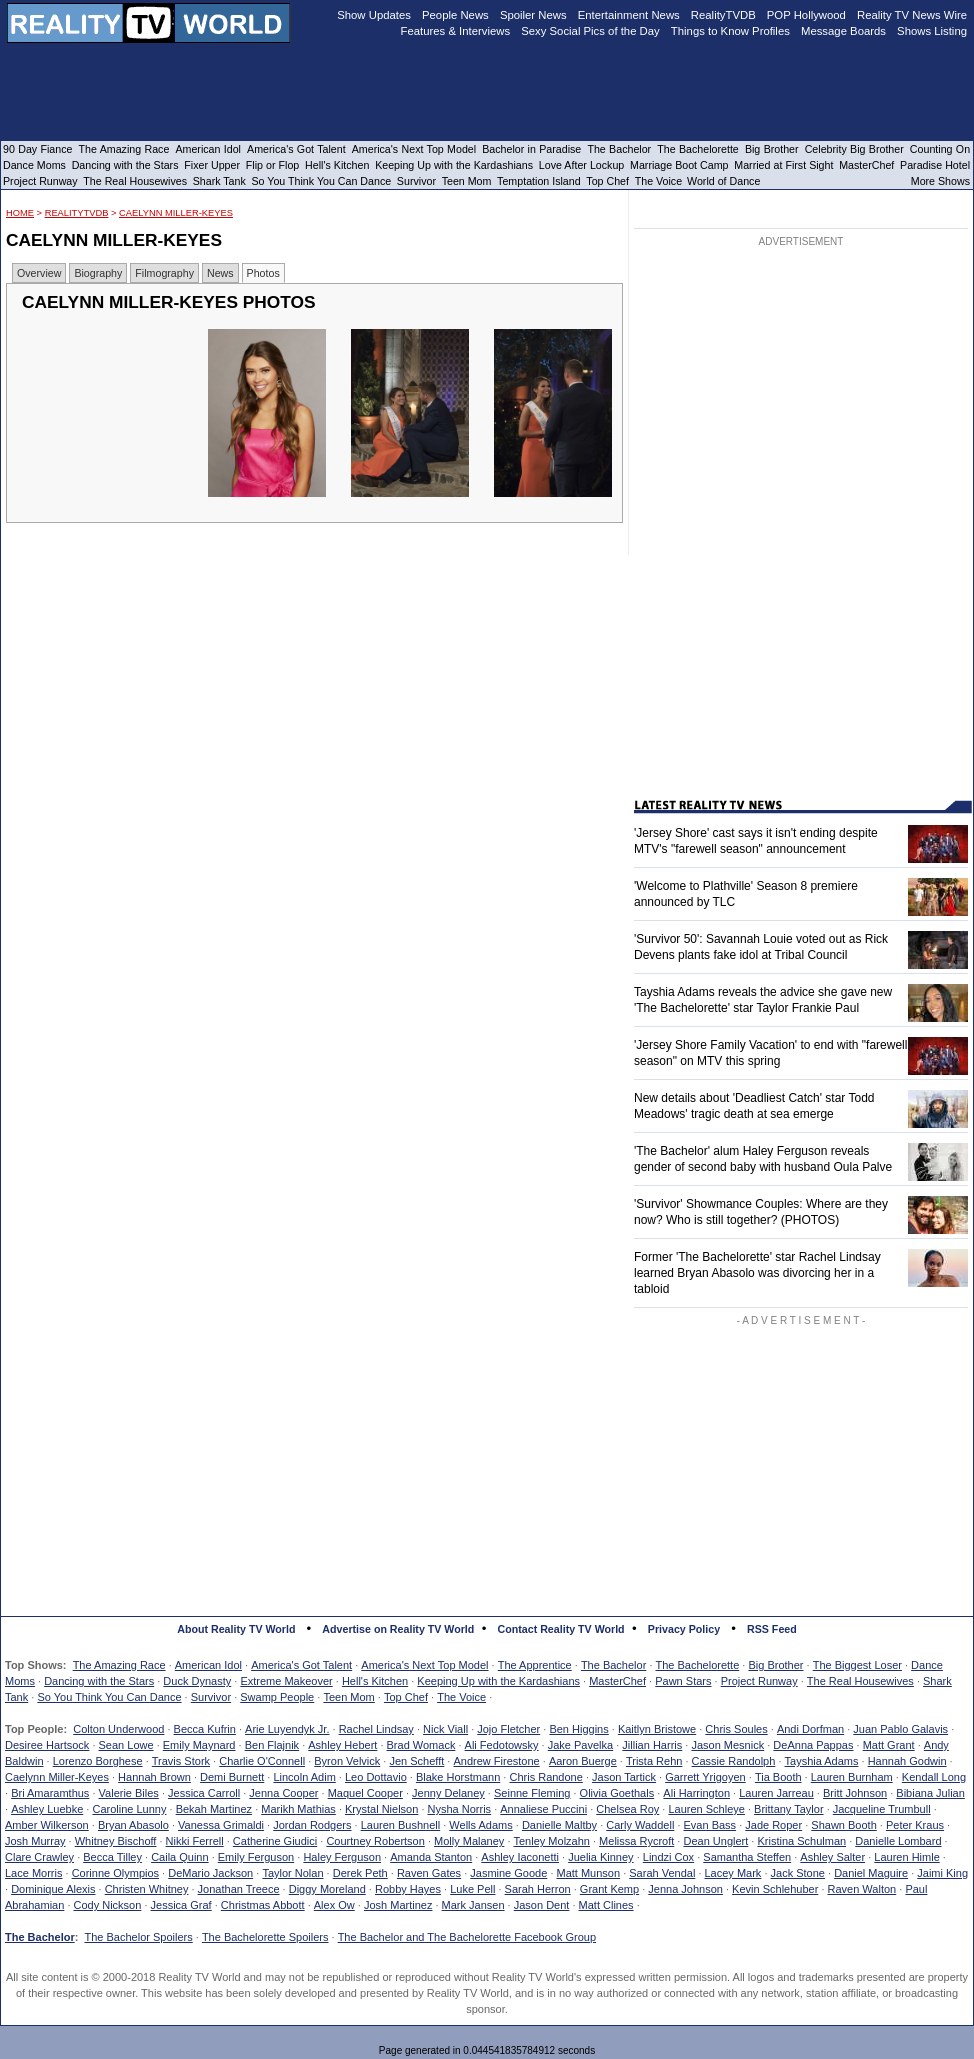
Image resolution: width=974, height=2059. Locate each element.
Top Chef (406, 1697)
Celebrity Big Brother (854, 149)
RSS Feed (772, 1629)
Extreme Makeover (286, 1681)
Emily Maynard (199, 1745)
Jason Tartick (624, 1777)
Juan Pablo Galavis (900, 1729)
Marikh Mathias (298, 1809)
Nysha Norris (460, 1809)
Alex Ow (334, 1905)
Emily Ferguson (256, 1857)
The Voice (461, 1697)
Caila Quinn (179, 1857)
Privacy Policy (684, 1629)
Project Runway (759, 1681)
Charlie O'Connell (262, 1761)
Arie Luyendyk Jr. (287, 1729)
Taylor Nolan (292, 1873)
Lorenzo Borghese (98, 1761)
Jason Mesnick (727, 1745)
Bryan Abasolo (133, 1825)
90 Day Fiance (37, 149)
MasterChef (617, 1681)
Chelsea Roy (627, 1809)
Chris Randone (545, 1777)
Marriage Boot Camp (679, 165)
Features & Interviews (456, 31)
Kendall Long (934, 1777)
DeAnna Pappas (813, 1745)
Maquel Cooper (365, 1793)
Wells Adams (480, 1825)
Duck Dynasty (197, 1681)
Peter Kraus (915, 1825)
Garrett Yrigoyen (705, 1777)
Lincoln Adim (304, 1777)
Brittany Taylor (789, 1809)
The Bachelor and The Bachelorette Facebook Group (467, 1937)
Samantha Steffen (747, 1857)
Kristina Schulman (801, 1841)
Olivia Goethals (617, 1793)
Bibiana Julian (930, 1793)
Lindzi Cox (668, 1857)
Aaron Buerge (583, 1761)
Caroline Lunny (129, 1809)
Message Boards (843, 31)
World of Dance (723, 181)
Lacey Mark (733, 1873)
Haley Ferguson (342, 1857)
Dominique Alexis (53, 1889)
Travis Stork (181, 1761)
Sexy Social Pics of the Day (590, 31)
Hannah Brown (154, 1777)
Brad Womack (421, 1745)
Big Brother (775, 1665)
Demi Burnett (232, 1777)
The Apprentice (535, 1665)
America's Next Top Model (424, 1665)
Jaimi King (942, 1873)
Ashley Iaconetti (520, 1857)
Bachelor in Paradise (531, 149)
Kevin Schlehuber (775, 1889)
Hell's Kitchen (375, 1681)
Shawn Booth (843, 1825)
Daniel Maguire (871, 1873)
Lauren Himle (906, 1857)
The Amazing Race (119, 1665)
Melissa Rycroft (636, 1841)
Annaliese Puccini (543, 1809)
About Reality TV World (236, 1629)
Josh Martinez (398, 1905)
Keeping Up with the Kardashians (498, 1681)
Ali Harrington (696, 1793)
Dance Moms (34, 165)
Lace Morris (33, 1873)
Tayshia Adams (822, 1761)
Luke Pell (472, 1889)
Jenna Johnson (685, 1889)
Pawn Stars (683, 1681)
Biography (98, 273)
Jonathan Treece (239, 1889)
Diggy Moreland (327, 1889)
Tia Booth (778, 1777)
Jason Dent (542, 1905)
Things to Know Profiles (730, 31)
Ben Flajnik (272, 1745)
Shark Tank (219, 181)
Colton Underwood (118, 1729)
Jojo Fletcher (508, 1729)
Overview (39, 273)
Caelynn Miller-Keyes (176, 213)
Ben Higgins (578, 1729)
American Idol (208, 1665)
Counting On (940, 149)
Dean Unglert (715, 1841)
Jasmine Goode (508, 1873)
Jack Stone (798, 1873)
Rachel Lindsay (376, 1729)
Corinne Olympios (115, 1873)
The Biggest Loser (857, 1665)
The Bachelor (613, 1665)
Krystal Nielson (381, 1809)
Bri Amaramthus (50, 1793)
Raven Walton (862, 1889)
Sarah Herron (538, 1889)
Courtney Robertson (375, 1841)
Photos (263, 273)
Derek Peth (360, 1873)
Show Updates (374, 15)
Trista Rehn (654, 1761)
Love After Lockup (581, 165)
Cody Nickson (108, 1905)
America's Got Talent (301, 1665)
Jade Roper (773, 1825)
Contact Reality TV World (561, 1629)
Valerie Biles (129, 1793)
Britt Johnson (855, 1793)
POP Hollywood (806, 15)
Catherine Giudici (275, 1841)
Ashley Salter (832, 1857)
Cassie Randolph (734, 1761)
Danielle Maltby (559, 1825)
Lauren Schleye (706, 1809)
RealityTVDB (77, 213)
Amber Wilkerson (47, 1825)
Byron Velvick (347, 1761)
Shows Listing (932, 31)
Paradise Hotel (935, 165)
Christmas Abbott (263, 1905)
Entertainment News (629, 15)
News (220, 273)
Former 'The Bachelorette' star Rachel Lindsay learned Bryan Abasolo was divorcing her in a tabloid (757, 1273)
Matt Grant (889, 1745)
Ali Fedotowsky (502, 1745)
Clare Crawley (39, 1857)
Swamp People (277, 1697)
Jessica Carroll (204, 1793)
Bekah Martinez (214, 1809)
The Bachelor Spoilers (138, 1937)
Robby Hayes (408, 1889)
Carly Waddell (640, 1825)
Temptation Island (539, 181)
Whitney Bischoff (116, 1841)
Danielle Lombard (898, 1841)
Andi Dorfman (810, 1729)
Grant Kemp (609, 1889)
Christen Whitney (147, 1889)
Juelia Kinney (600, 1857)
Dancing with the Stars (99, 1681)
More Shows (940, 181)
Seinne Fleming (532, 1793)
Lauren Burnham (852, 1777)
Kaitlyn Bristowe (657, 1729)
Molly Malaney (469, 1841)
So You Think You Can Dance (109, 1697)
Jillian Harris (652, 1745)
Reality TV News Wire (912, 15)
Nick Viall (445, 1729)
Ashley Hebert (342, 1745)
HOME (20, 213)
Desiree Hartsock (47, 1745)
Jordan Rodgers (312, 1825)
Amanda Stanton (431, 1857)
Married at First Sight (783, 165)
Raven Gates (429, 1873)
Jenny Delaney (448, 1793)
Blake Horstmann (458, 1777)
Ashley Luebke (47, 1809)
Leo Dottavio (376, 1777)
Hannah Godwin (907, 1761)
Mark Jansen (473, 1905)
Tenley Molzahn (552, 1841)
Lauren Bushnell (401, 1825)
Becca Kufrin (205, 1729)
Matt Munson (589, 1873)
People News (455, 15)
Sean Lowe (126, 1745)
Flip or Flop (272, 165)
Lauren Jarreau (776, 1793)
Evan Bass (710, 1825)
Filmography (164, 273)
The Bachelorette (698, 1665)
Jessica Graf (181, 1905)
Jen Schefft (416, 1761)
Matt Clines (606, 1905)
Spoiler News (533, 15)
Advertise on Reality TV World (398, 1629)
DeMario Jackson (210, 1873)
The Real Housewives (860, 1681)
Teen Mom (348, 1697)
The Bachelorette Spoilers (265, 1937)
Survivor (211, 1697)
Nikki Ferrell (195, 1841)
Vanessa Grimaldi (221, 1825)
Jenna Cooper (283, 1793)
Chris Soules (736, 1729)
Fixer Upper (212, 165)
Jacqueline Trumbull (882, 1809)
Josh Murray (35, 1841)
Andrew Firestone (496, 1761)
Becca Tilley (112, 1857)
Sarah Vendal (662, 1873)
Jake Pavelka (580, 1745)
